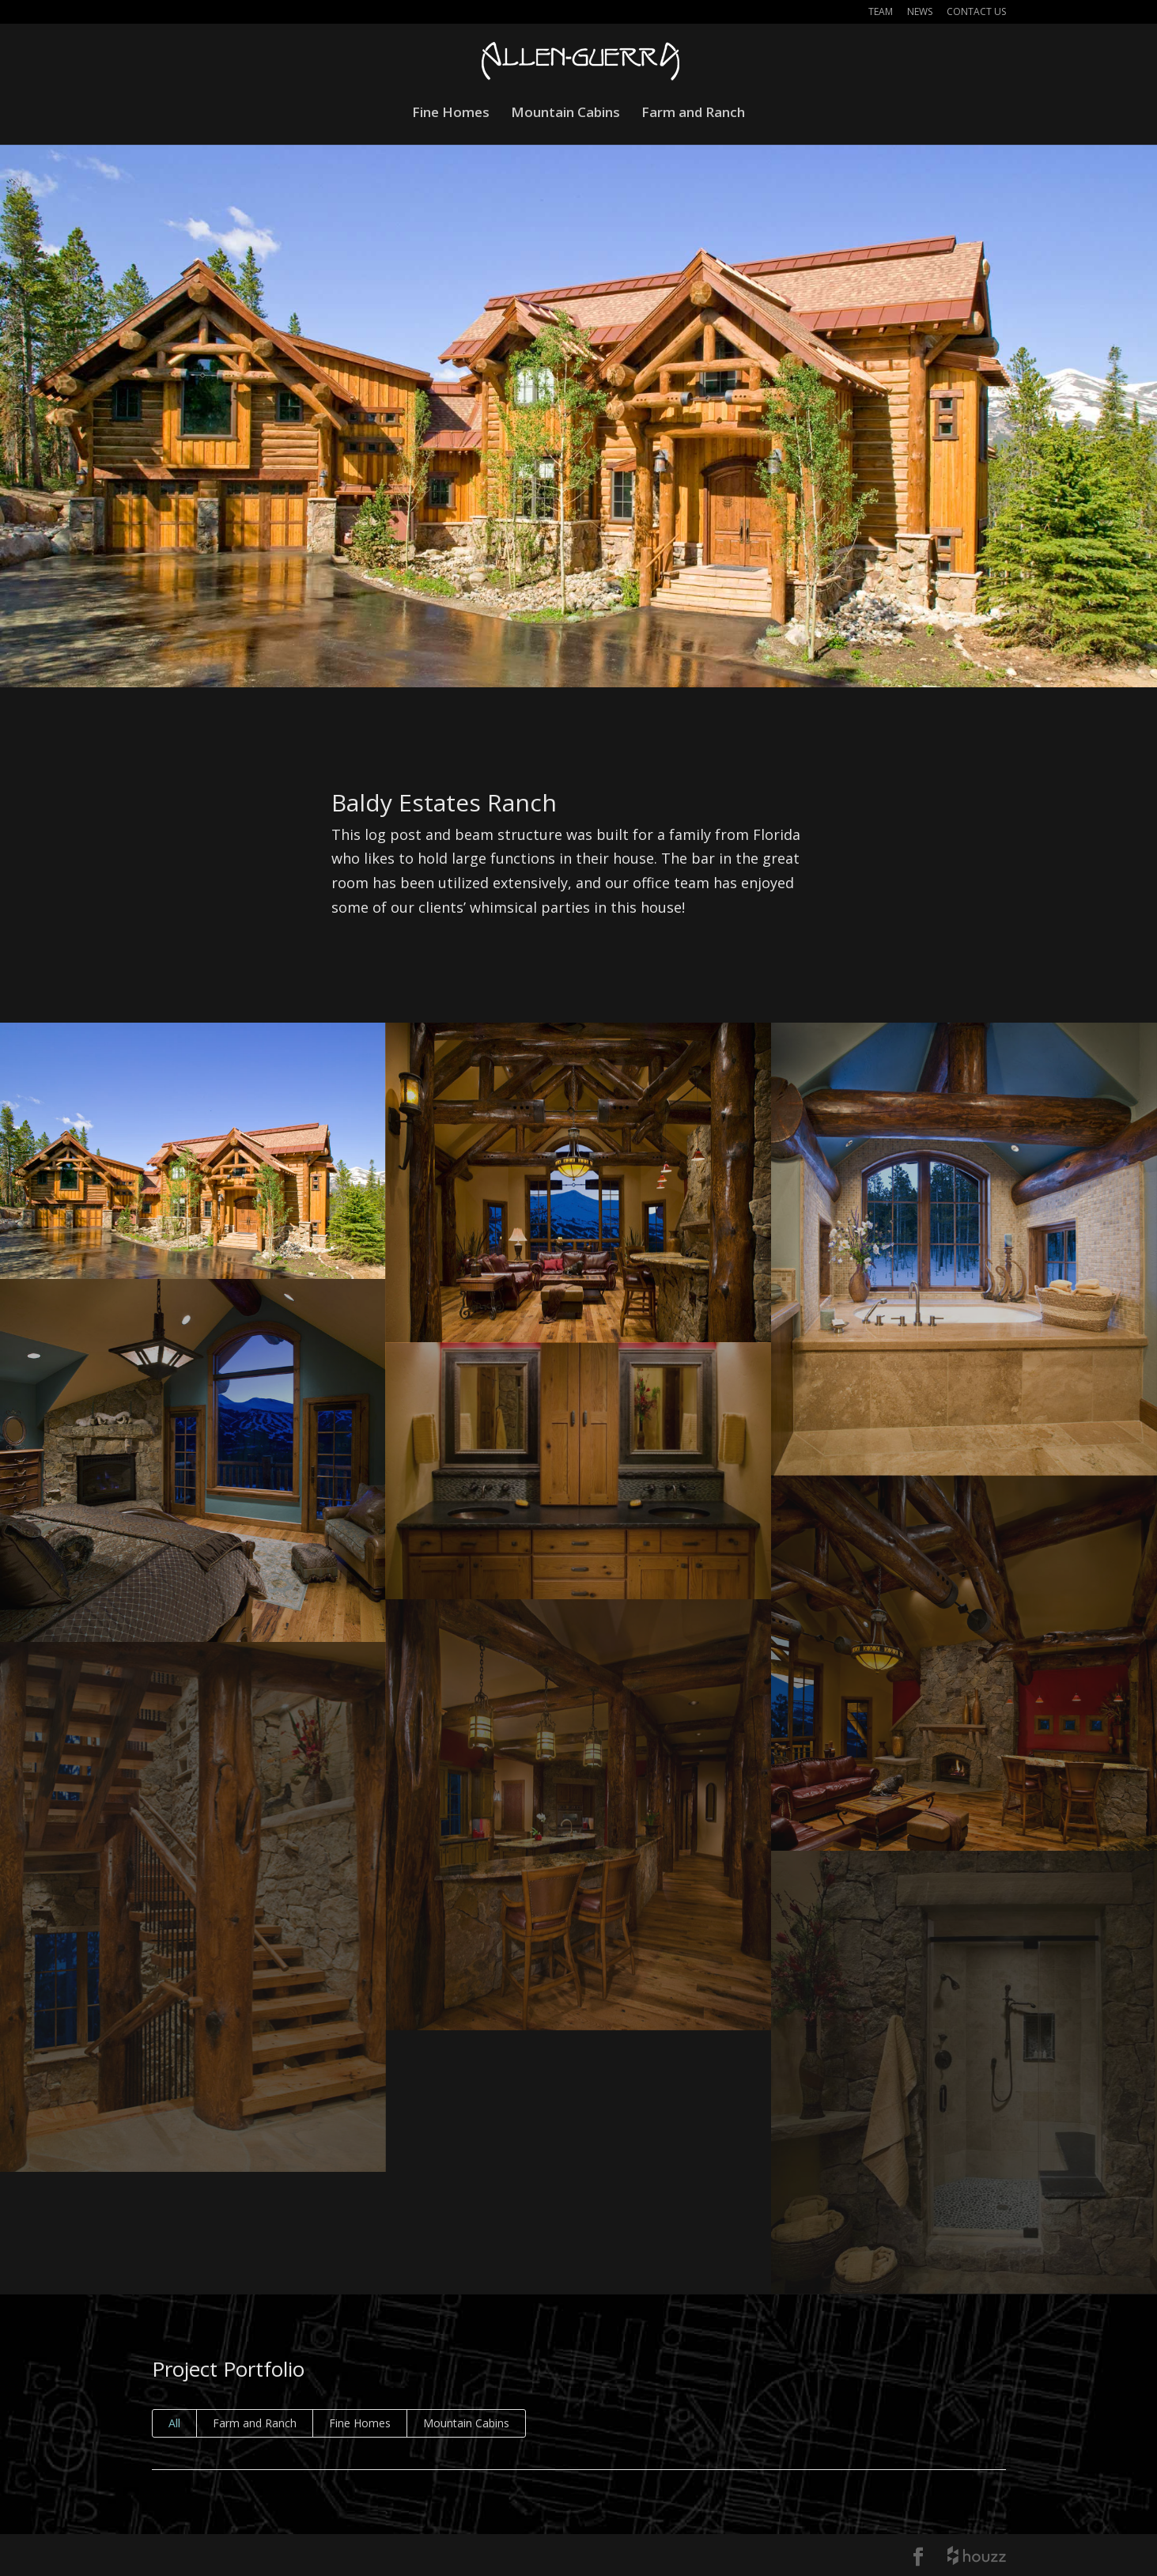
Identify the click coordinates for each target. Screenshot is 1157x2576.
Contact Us (976, 12)
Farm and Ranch (693, 114)
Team (880, 12)
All (174, 2422)
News (919, 12)
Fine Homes (451, 114)
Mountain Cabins (565, 114)
